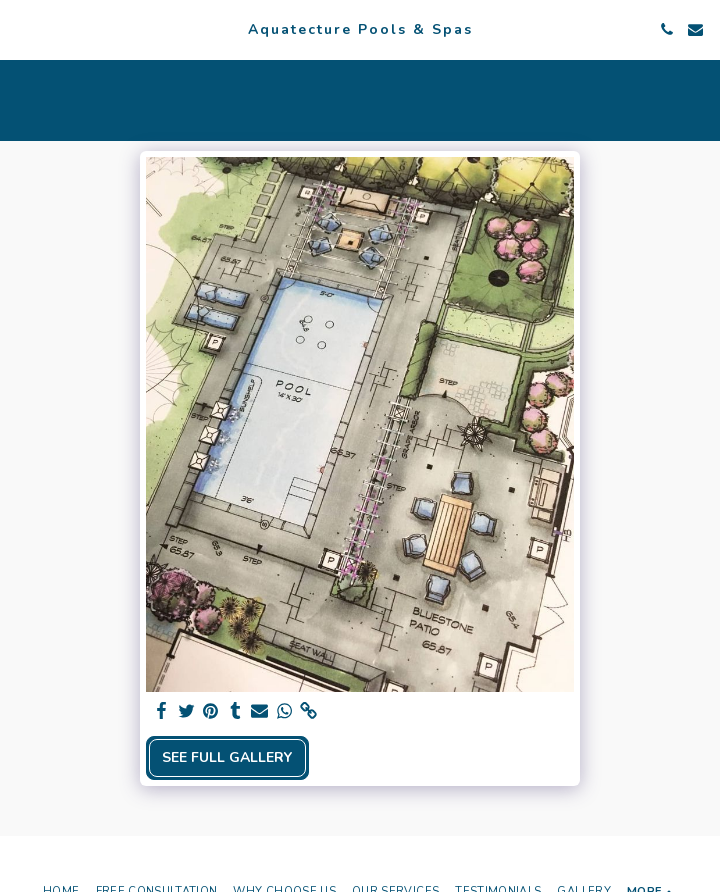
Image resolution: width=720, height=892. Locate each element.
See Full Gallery (227, 757)
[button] (22, 28)
